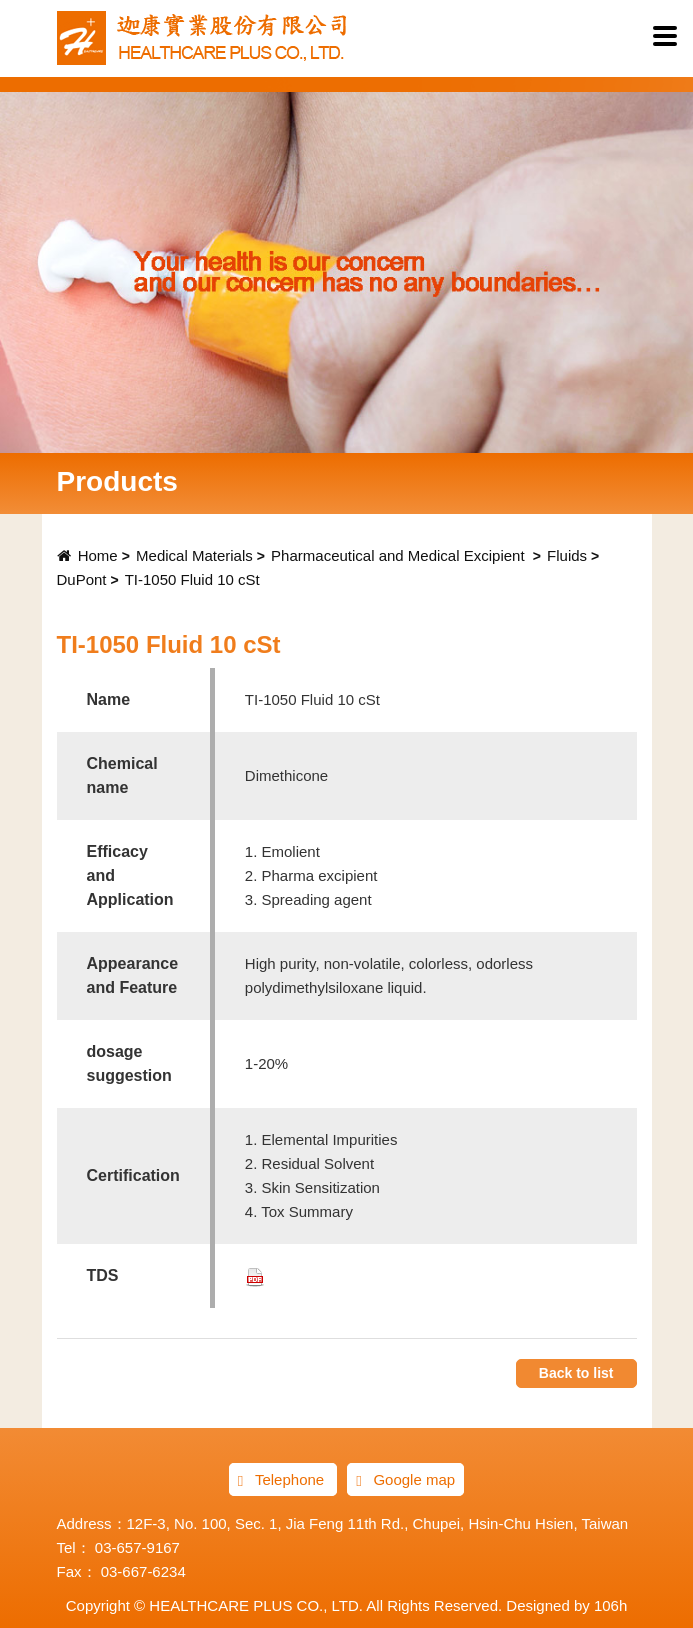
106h (610, 1605)
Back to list (576, 1373)
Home (87, 555)
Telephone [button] (283, 1480)
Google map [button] (405, 1480)
